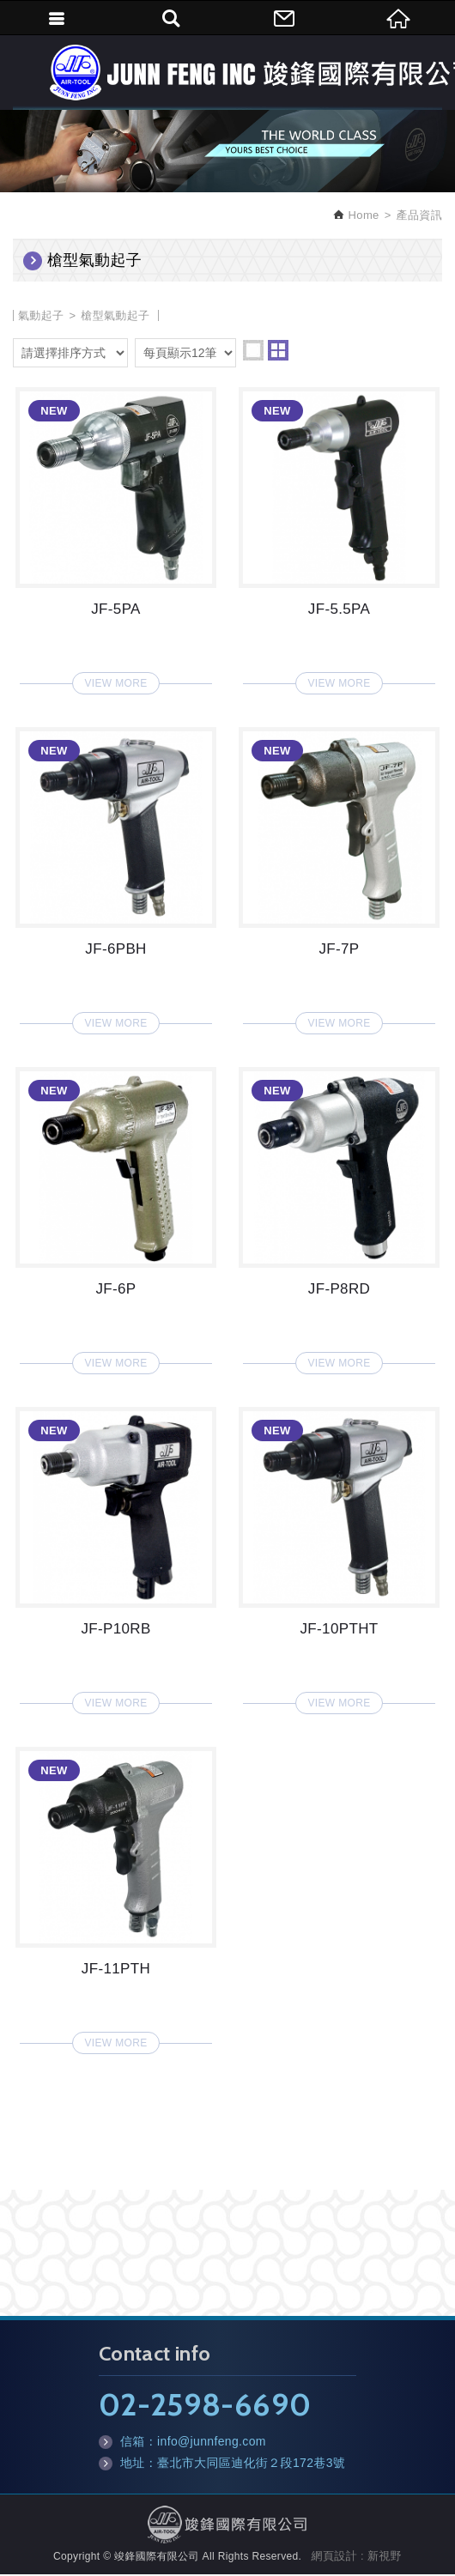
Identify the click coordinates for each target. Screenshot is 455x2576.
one (253, 352)
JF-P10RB (115, 1557)
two (278, 352)
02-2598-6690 (205, 2406)
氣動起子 (41, 317)
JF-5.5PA (339, 537)
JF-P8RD (339, 1217)
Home (362, 217)
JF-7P (339, 877)
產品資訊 (419, 217)
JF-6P (115, 1217)
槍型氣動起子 (115, 317)
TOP (227, 2550)
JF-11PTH (115, 1897)
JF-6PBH (115, 877)
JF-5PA (115, 537)
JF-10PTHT (339, 1557)
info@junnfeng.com (211, 2443)
